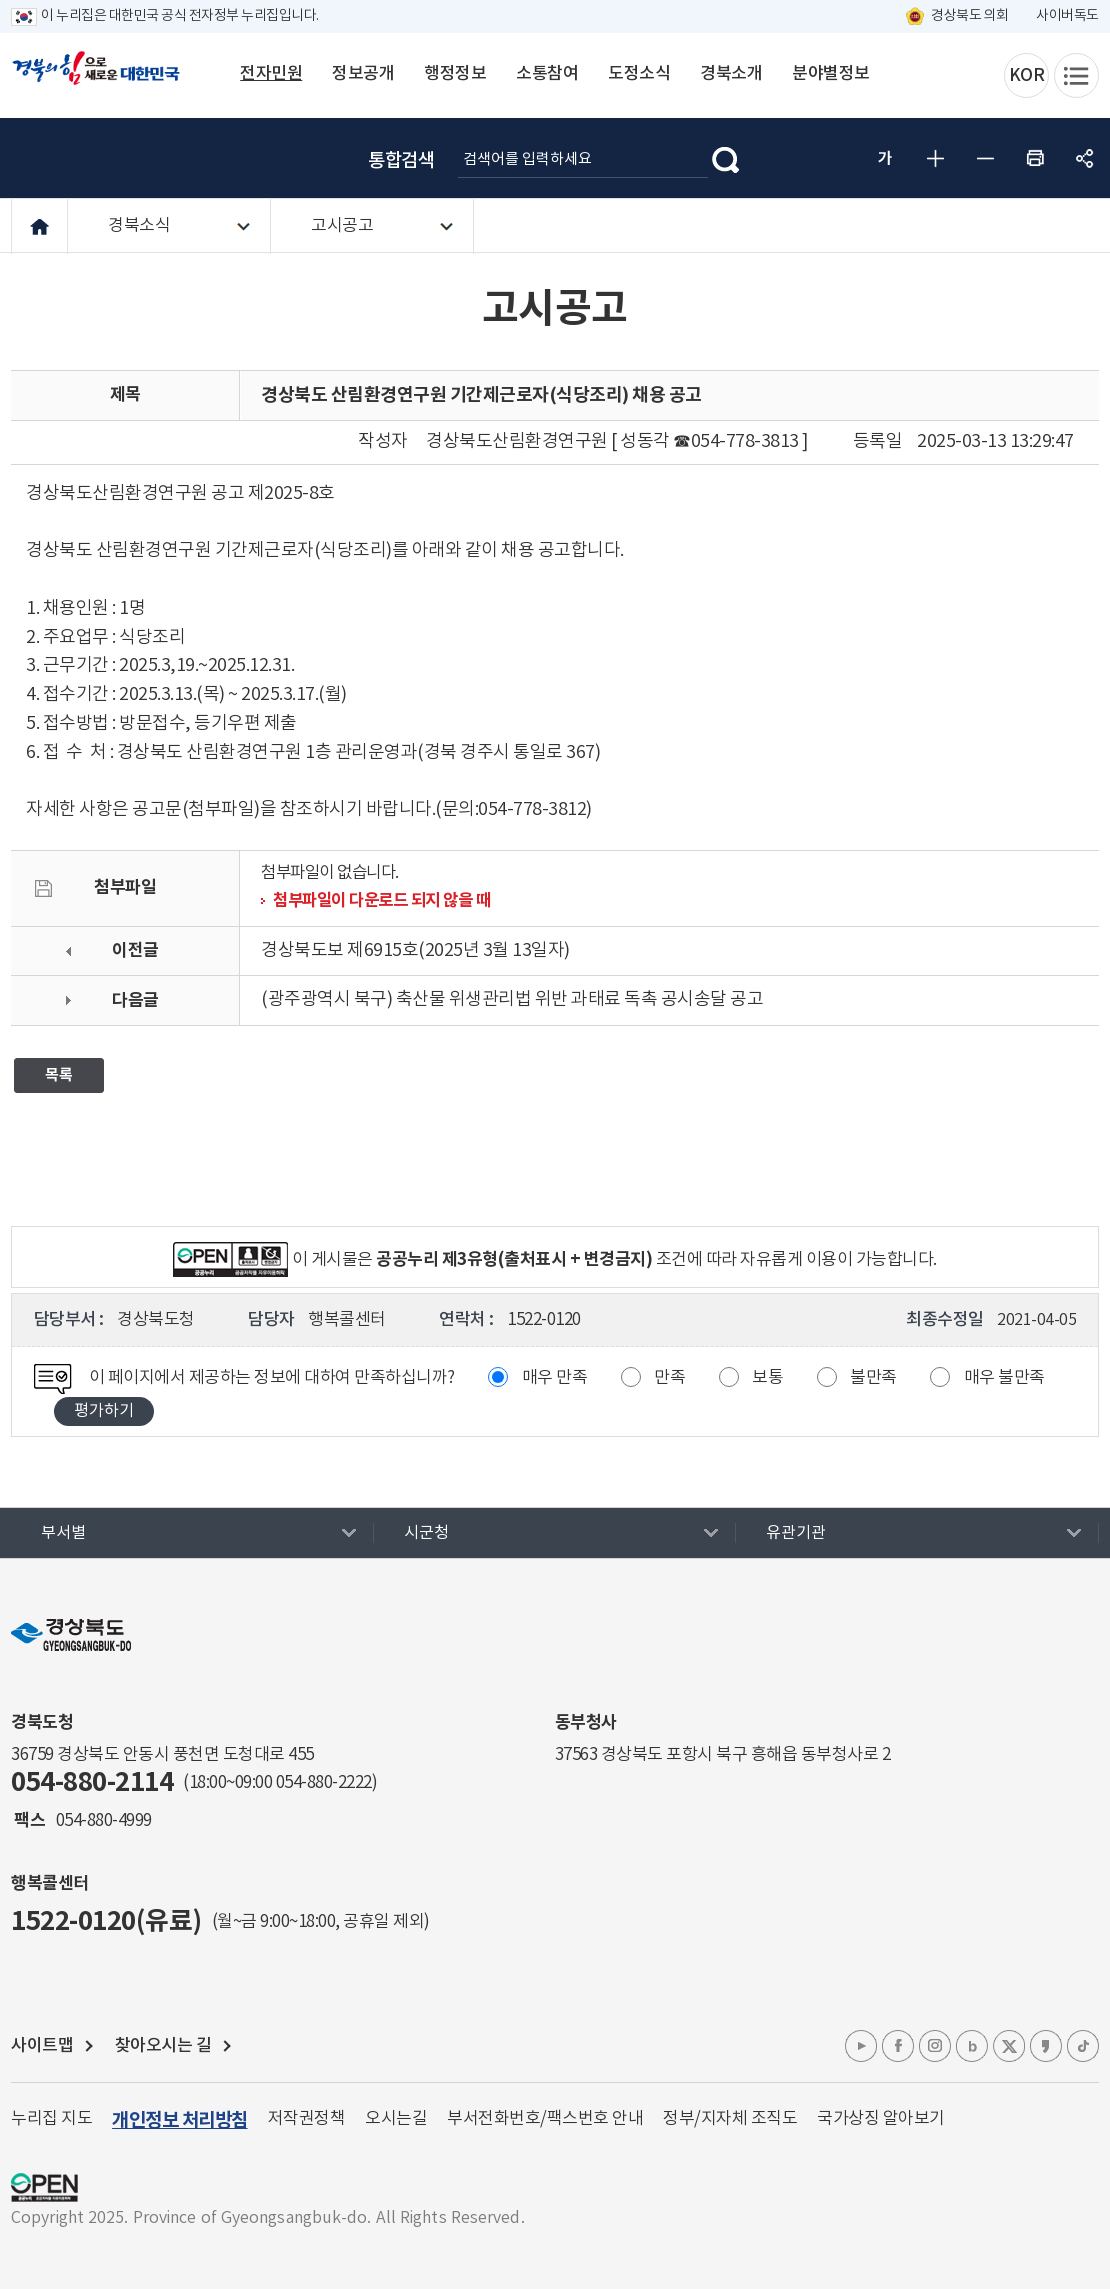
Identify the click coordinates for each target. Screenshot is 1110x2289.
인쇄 (1035, 158)
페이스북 (898, 2046)
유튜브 (861, 2046)
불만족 (873, 1378)
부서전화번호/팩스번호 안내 (545, 2119)
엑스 (1009, 2046)
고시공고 (342, 226)
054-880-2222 (324, 1783)
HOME (39, 226)
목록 (59, 1075)
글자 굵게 (885, 158)
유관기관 (796, 1533)
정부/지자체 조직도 (730, 2119)
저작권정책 (307, 2119)
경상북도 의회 (970, 16)
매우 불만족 (1004, 1378)
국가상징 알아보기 (881, 2119)
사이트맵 (42, 2046)
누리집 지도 (51, 2119)
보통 (767, 1378)
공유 (1085, 158)
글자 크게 (935, 158)
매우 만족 (555, 1378)
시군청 (426, 1533)
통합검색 (401, 161)
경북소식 (139, 226)
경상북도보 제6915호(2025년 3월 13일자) (415, 950)
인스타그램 (935, 2046)
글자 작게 (985, 158)
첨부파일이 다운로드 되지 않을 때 (381, 901)
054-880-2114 (92, 1782)
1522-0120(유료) (106, 1921)
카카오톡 (1046, 2046)
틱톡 (1083, 2046)
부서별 (63, 1533)
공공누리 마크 (44, 2187)
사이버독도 (1067, 16)
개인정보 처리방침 (180, 2120)
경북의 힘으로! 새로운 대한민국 (96, 79)
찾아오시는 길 (163, 2046)
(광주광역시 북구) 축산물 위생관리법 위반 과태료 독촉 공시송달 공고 (512, 999)
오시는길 (396, 2119)
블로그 (972, 2046)
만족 (669, 1378)
